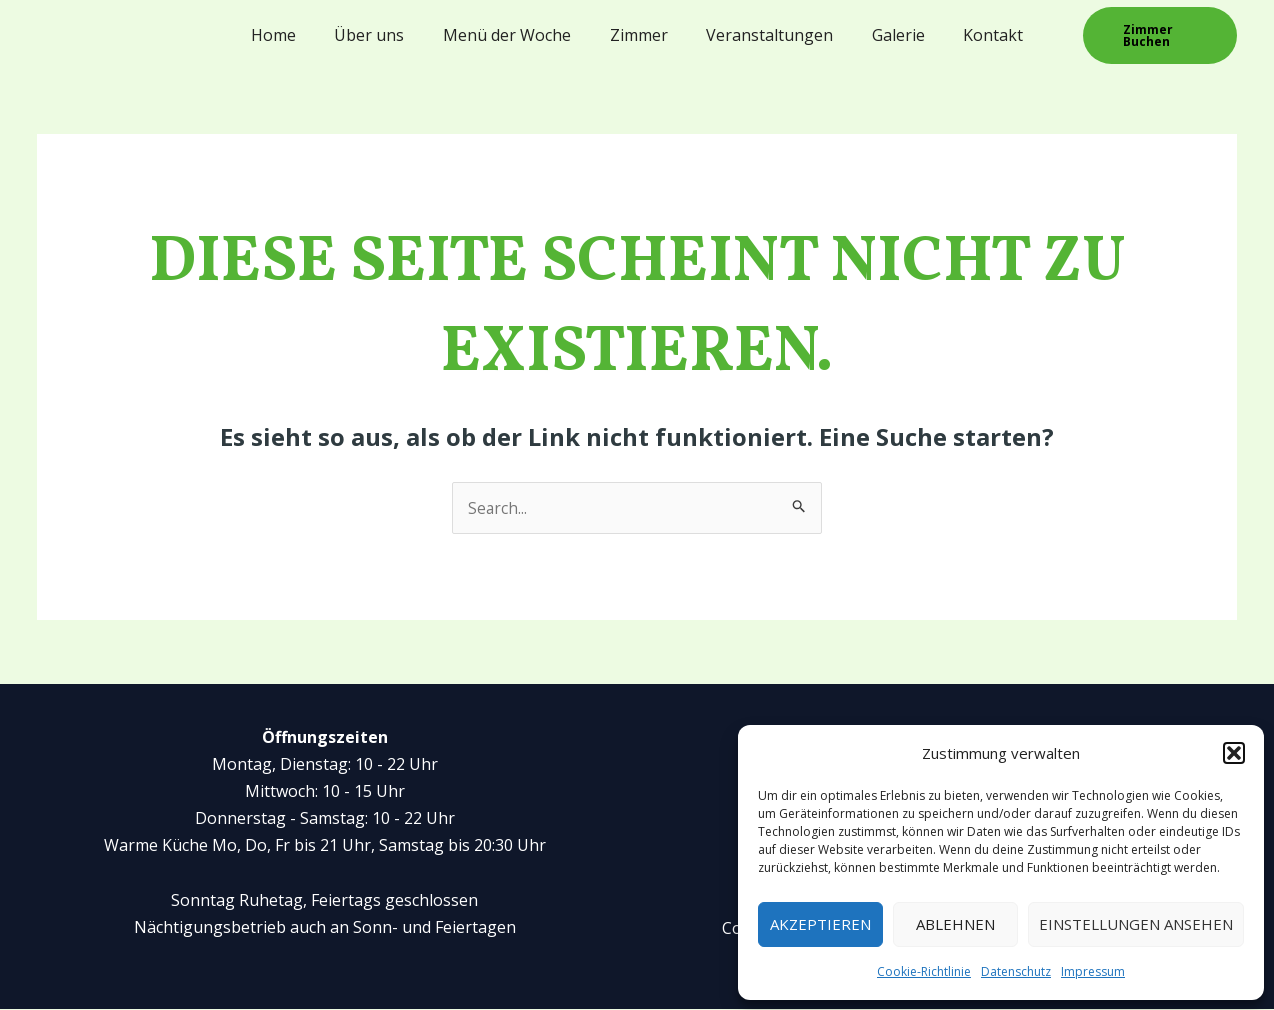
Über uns (383, 35)
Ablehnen (955, 924)
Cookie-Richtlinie (924, 971)
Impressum (1093, 971)
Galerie (885, 35)
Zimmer (639, 35)
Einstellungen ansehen (1136, 924)
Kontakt (974, 35)
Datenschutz (1016, 971)
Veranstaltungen (763, 35)
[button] (1234, 753)
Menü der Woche (514, 35)
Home (293, 35)
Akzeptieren (820, 924)
